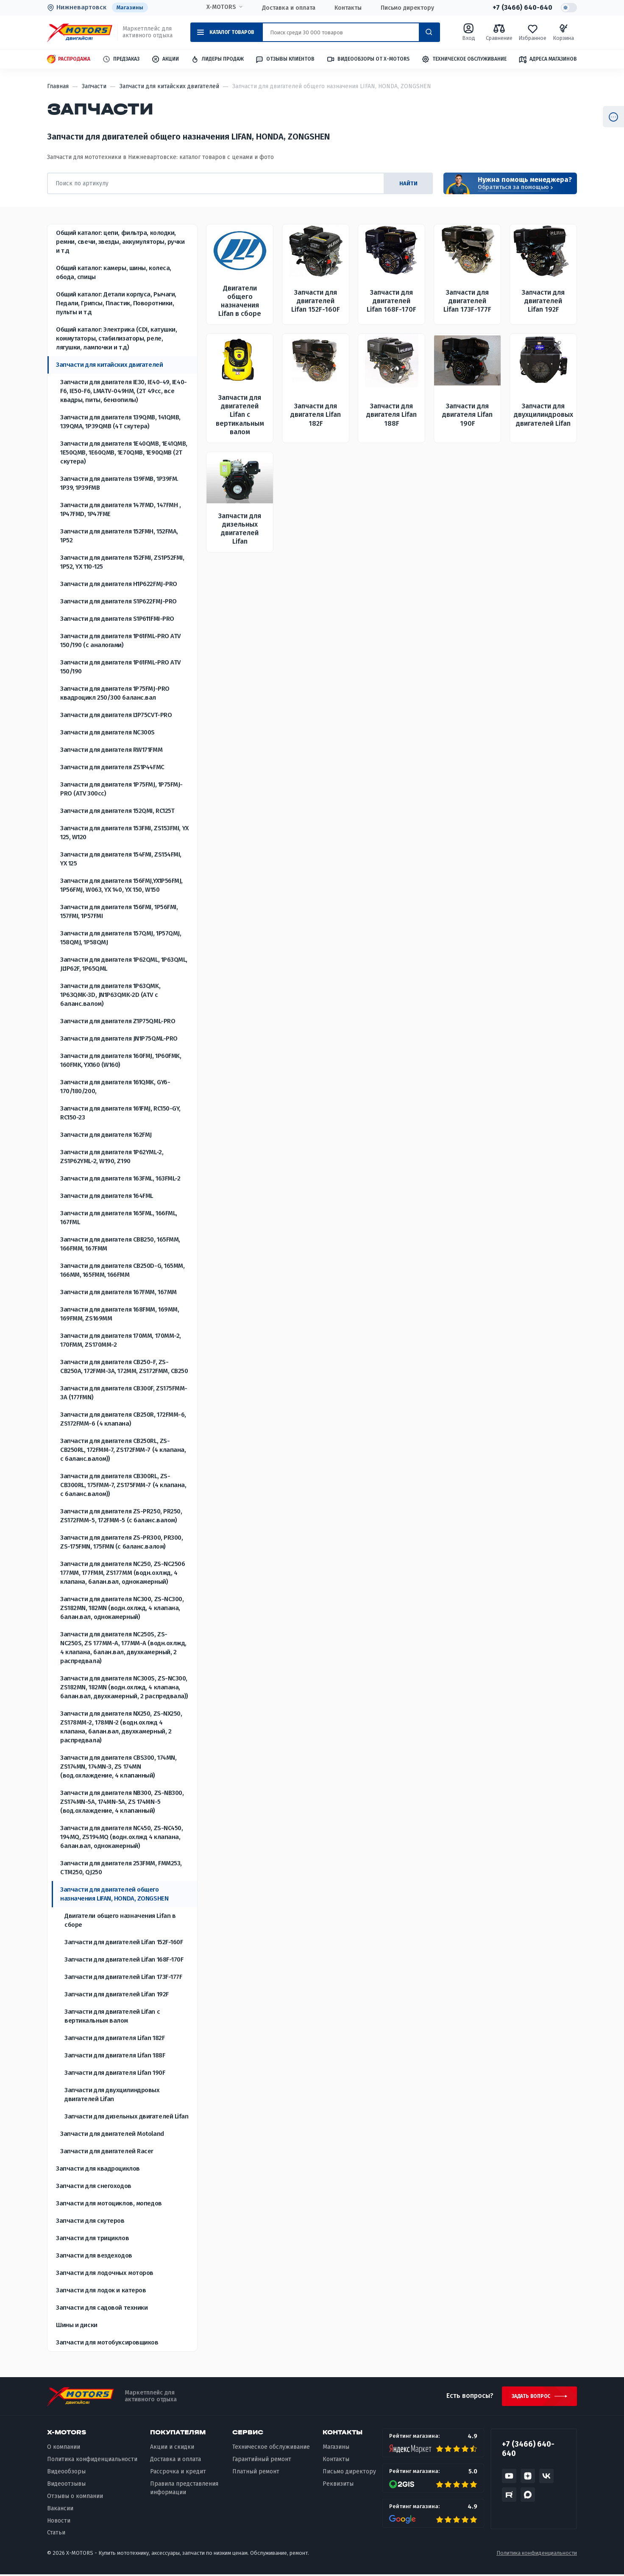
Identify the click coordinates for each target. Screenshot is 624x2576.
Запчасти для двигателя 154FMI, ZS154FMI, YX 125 (120, 859)
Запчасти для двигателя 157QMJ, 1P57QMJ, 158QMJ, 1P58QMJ (120, 937)
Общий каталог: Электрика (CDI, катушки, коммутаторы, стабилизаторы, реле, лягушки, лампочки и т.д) (116, 338)
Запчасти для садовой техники (102, 2307)
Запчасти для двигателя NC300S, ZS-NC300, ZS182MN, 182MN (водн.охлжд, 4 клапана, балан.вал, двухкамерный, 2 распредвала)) (124, 1687)
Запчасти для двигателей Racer (106, 2151)
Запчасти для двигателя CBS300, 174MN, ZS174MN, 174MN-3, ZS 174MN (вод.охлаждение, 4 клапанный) (118, 1766)
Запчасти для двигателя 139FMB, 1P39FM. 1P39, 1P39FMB (119, 483)
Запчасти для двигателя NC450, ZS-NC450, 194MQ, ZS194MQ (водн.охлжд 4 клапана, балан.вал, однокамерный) (121, 1837)
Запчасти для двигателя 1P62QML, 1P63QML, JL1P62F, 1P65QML (123, 964)
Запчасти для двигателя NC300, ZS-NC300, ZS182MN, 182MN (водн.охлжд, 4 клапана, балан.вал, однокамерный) (122, 1608)
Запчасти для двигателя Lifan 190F (114, 2072)
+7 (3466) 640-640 (521, 7)
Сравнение (499, 32)
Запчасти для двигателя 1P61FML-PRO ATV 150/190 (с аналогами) (120, 640)
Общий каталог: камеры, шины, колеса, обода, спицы (113, 272)
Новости (58, 2522)
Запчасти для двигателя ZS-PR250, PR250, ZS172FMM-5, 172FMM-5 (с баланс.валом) (121, 1515)
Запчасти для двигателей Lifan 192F (116, 1994)
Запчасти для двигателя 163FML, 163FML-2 (120, 1178)
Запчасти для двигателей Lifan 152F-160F (123, 1942)
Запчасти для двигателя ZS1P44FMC (112, 767)
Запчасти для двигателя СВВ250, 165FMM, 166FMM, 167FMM (120, 1244)
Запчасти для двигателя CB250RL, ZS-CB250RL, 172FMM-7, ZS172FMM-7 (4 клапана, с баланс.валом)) (123, 1449)
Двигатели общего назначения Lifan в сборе (120, 1920)
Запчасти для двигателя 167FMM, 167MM (118, 1292)
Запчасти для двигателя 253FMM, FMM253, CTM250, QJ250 (121, 1867)
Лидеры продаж (217, 60)
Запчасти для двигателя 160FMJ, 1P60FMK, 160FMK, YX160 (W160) (120, 1060)
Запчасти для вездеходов (94, 2255)
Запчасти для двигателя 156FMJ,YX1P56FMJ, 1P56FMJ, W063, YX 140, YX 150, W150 (121, 885)
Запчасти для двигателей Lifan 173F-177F (123, 1977)
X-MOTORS (220, 7)
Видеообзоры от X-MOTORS (368, 60)
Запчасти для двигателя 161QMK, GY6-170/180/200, (115, 1086)
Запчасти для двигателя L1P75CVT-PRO (116, 715)
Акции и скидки (172, 2448)
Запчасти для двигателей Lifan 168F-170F (123, 1959)
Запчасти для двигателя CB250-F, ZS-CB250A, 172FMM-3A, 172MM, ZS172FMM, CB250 (124, 1366)
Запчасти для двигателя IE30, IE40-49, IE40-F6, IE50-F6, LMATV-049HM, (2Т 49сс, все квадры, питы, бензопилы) (123, 391)
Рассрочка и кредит (178, 2472)
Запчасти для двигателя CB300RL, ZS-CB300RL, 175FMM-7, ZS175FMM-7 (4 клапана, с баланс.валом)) (123, 1485)
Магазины (130, 7)
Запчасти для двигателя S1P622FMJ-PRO (118, 601)
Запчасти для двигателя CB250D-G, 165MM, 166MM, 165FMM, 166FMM (122, 1270)
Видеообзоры (66, 2472)
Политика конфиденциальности (92, 2460)
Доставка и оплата (288, 7)
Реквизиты (338, 2485)
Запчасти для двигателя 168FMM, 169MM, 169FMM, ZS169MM (119, 1314)
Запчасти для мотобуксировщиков (107, 2342)
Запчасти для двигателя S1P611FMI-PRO (117, 618)
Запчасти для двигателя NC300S (107, 732)
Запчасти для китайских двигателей (109, 364)
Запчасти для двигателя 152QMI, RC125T (117, 811)
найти (407, 183)
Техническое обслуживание (464, 60)
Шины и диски (77, 2325)
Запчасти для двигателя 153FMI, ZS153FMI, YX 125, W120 (124, 832)
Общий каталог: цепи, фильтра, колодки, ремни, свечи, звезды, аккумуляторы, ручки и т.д (120, 241)
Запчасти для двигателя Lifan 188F (114, 2055)
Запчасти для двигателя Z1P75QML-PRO (117, 1021)
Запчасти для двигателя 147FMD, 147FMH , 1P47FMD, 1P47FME (120, 509)
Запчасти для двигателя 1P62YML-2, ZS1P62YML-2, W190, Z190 (111, 1156)
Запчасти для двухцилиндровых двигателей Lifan (111, 2094)
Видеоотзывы (66, 2485)
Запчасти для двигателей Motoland (112, 2134)
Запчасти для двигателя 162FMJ (106, 1135)
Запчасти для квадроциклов (98, 2168)
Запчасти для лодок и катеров (101, 2290)
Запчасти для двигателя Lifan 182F (114, 2038)
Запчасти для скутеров (90, 2220)
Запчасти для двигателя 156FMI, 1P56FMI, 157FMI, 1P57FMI (119, 911)
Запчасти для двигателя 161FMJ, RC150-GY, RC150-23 (120, 1113)
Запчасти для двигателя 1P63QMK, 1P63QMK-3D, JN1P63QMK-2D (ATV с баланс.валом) (110, 995)
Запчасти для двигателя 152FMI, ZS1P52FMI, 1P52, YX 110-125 (122, 562)
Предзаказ (120, 60)
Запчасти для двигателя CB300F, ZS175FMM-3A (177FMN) (123, 1392)
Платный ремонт (255, 2472)
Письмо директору (407, 7)
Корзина (563, 32)
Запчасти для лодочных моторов (104, 2273)
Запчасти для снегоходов (93, 2186)
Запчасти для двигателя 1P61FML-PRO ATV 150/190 (120, 667)
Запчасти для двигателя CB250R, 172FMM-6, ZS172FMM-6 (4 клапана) (123, 1419)
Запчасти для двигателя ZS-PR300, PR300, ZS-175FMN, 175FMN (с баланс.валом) (121, 1542)
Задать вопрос (529, 2397)
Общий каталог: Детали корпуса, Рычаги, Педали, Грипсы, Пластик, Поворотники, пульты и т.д (116, 303)
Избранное (532, 32)
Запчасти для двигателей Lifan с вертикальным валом (112, 2016)
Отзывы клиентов (285, 59)
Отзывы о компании (75, 2497)
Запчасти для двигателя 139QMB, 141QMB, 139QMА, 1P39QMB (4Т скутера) (120, 421)
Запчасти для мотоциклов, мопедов (109, 2203)
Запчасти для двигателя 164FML (106, 1196)
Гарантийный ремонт (261, 2460)
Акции (165, 60)
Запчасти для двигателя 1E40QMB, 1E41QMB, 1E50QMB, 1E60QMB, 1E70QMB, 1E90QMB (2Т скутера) (123, 452)
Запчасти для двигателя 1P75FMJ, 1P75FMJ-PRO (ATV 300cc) (121, 789)
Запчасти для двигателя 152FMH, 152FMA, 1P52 (119, 535)
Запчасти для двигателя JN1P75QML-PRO (119, 1038)
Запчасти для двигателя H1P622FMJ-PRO (118, 584)
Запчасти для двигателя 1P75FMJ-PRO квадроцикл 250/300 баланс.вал (115, 693)
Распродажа (68, 59)
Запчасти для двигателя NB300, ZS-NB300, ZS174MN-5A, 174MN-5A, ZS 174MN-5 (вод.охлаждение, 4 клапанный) (122, 1801)
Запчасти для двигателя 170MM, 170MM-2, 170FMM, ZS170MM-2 (120, 1340)
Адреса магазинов (547, 59)
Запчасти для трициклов (92, 2238)
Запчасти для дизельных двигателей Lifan (126, 2116)
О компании (63, 2448)
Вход (469, 32)
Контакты (347, 7)
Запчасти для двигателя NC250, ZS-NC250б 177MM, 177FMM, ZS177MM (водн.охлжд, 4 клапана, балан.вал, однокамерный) (122, 1572)
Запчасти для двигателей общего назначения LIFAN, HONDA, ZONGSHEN (114, 1894)
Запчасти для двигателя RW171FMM (111, 750)
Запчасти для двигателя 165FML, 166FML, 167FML (118, 1217)
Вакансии (60, 2509)
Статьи (56, 2534)
